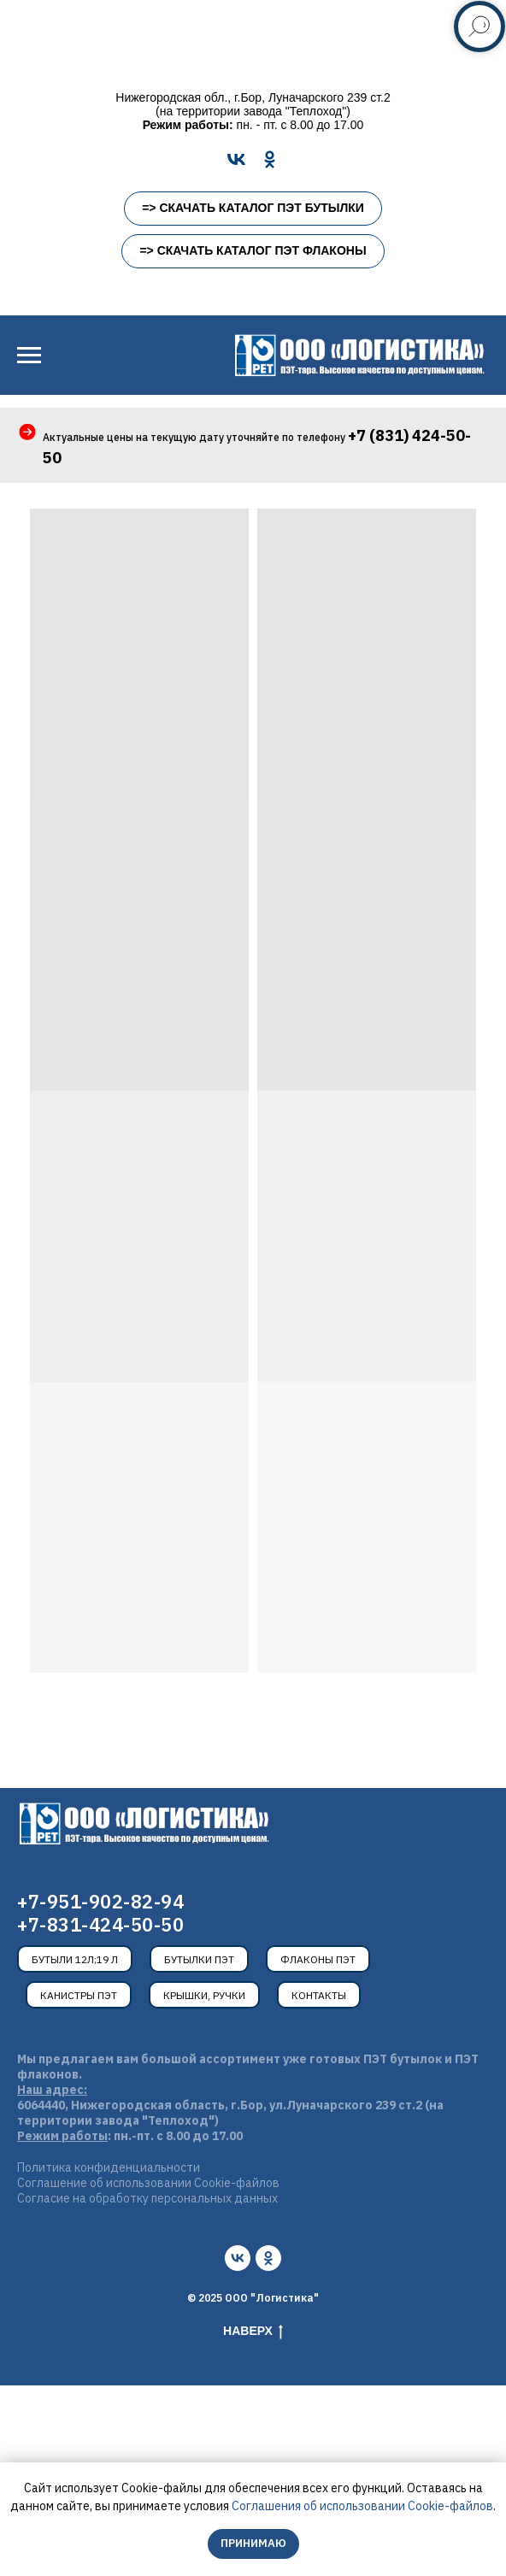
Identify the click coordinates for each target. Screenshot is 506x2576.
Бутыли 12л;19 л (75, 1959)
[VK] (236, 159)
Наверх (253, 2331)
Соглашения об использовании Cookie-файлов (362, 2506)
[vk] (237, 2258)
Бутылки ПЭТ (199, 1959)
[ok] (268, 2258)
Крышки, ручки (204, 1995)
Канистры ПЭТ (78, 1995)
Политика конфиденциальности (108, 2167)
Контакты (318, 1995)
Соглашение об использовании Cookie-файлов (148, 2183)
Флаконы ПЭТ (318, 1959)
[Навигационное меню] (29, 355)
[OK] (269, 159)
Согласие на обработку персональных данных (147, 2198)
